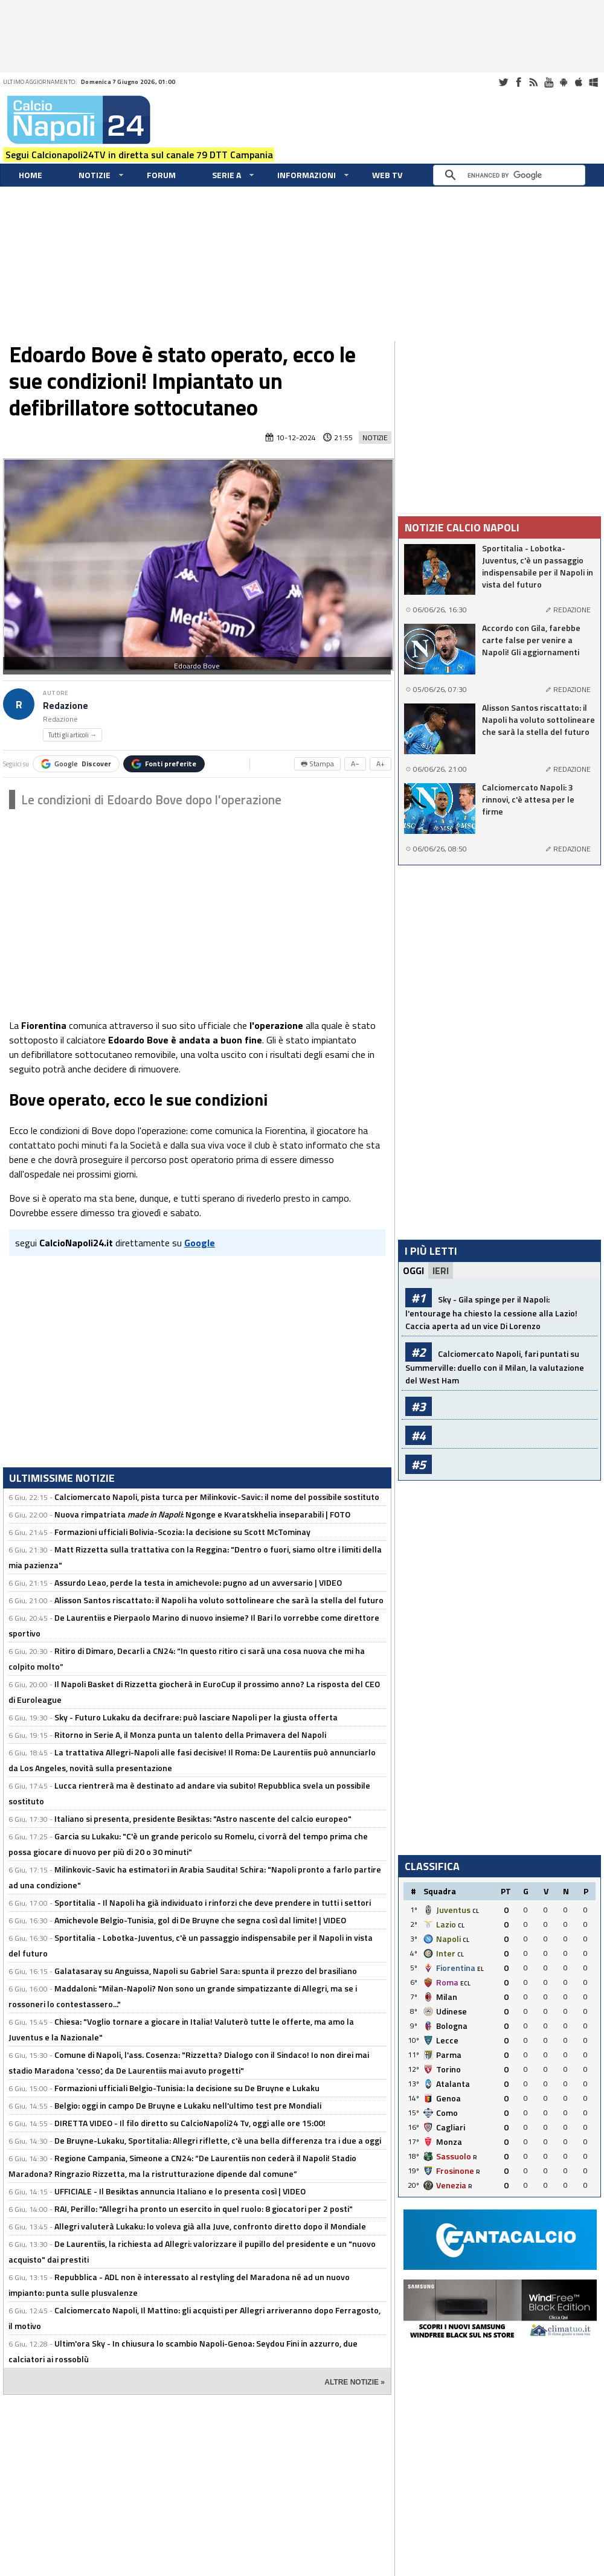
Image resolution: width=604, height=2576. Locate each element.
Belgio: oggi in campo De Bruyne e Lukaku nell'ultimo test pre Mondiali (187, 2105)
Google (76, 763)
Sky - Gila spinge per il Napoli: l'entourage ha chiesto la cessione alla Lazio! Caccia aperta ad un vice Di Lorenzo (491, 1312)
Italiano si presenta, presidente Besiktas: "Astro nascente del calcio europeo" (203, 1818)
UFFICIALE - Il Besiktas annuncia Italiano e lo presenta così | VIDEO (180, 2191)
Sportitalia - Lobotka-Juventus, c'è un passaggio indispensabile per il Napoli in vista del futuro (537, 566)
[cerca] (512, 175)
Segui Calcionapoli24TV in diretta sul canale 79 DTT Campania (139, 154)
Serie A (226, 174)
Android (563, 82)
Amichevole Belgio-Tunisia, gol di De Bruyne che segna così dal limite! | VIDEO (200, 1920)
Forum (161, 174)
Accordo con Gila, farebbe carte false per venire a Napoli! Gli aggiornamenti (531, 640)
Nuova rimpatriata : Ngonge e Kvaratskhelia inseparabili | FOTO (202, 1514)
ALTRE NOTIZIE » (354, 2382)
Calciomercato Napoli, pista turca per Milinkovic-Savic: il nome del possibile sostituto (216, 1496)
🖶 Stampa (317, 763)
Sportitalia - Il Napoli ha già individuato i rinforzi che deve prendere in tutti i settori (212, 1902)
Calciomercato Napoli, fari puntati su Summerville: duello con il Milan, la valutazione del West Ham (494, 1366)
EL (480, 1968)
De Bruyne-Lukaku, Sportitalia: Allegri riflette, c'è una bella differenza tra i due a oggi (217, 2140)
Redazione (65, 706)
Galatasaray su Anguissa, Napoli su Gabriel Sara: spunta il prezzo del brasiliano (205, 1970)
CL (475, 1910)
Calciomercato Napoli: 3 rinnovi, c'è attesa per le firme (528, 799)
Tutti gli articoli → (72, 735)
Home (30, 174)
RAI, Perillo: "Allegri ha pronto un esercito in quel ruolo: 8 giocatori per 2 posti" (203, 2208)
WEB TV (387, 174)
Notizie (95, 174)
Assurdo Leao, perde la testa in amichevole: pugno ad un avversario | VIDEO (198, 1582)
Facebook (518, 82)
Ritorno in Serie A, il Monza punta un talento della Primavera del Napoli (190, 1734)
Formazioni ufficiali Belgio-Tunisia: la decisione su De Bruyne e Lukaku (187, 2087)
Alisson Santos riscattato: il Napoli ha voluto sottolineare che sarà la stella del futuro (219, 1600)
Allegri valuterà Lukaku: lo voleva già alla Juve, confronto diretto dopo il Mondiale (210, 2226)
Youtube (548, 82)
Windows (594, 82)
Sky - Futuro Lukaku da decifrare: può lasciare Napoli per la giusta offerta (196, 1717)
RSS (533, 82)
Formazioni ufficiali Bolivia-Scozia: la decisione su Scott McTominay (182, 1531)
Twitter (503, 82)
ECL (465, 1983)
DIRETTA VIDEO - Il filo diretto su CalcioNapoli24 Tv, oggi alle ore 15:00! (190, 2122)
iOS (579, 82)
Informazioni (306, 174)
